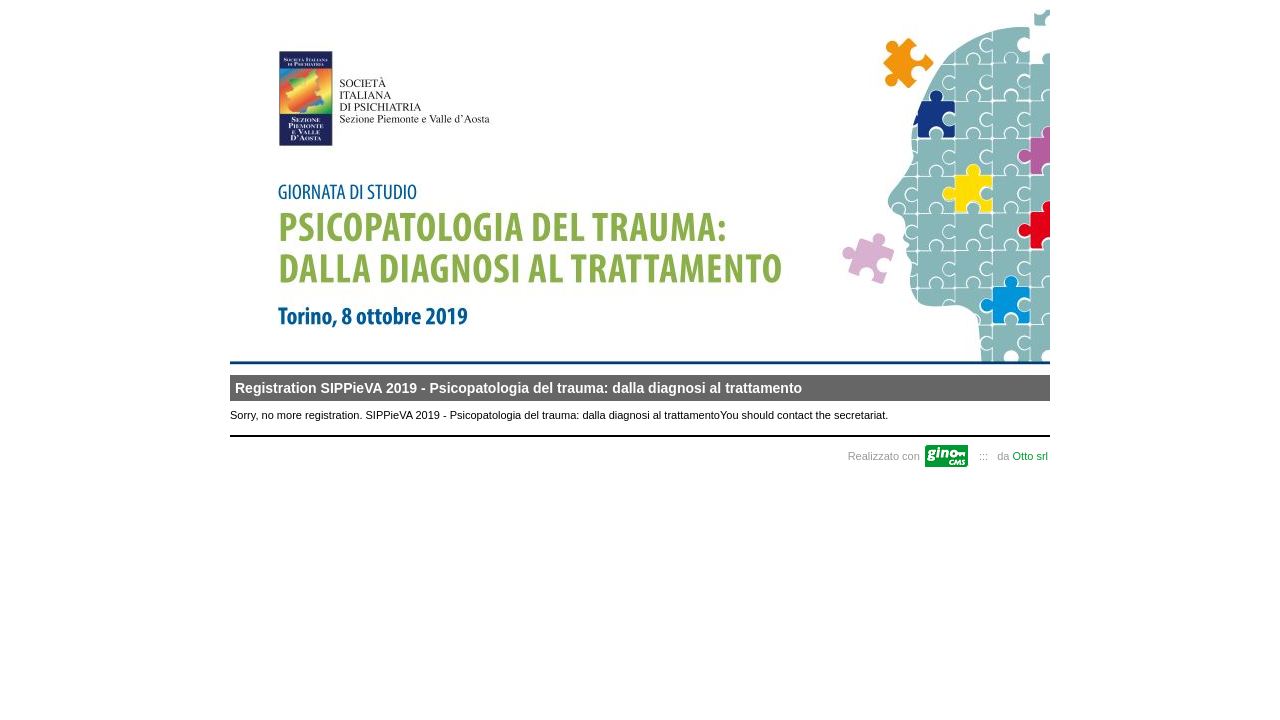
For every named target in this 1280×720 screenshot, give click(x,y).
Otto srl (1030, 456)
